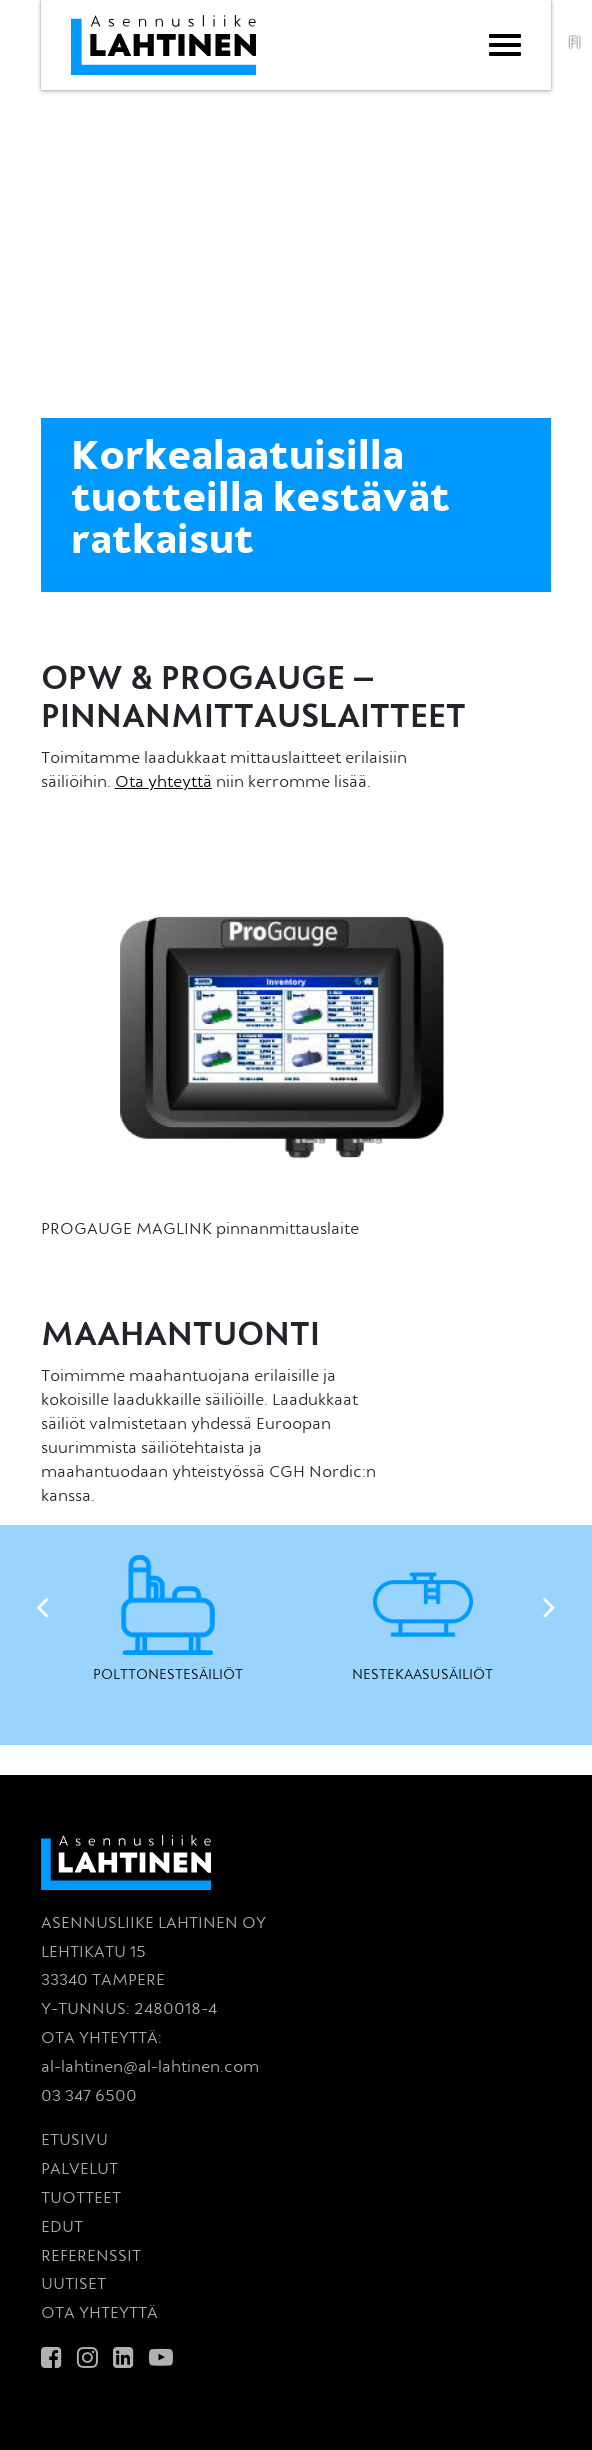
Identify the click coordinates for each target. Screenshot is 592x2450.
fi (574, 44)
